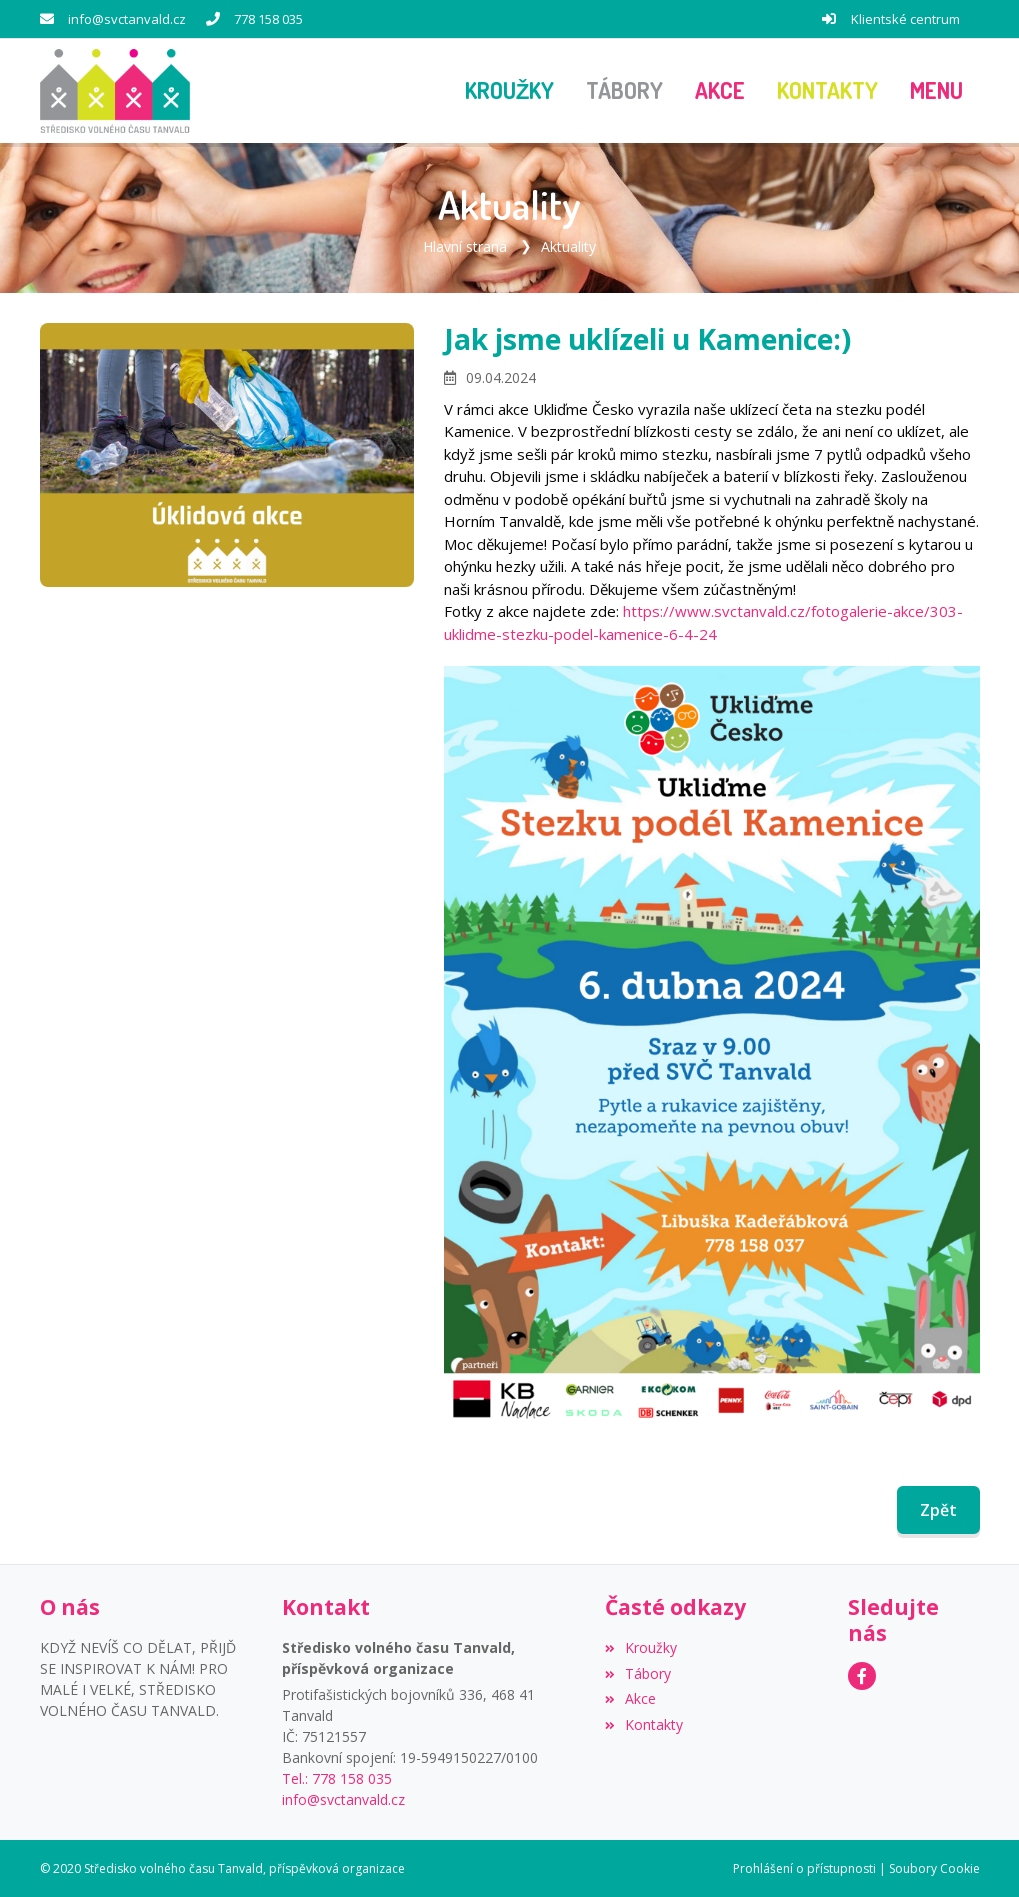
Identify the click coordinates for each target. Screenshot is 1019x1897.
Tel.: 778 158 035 (337, 1777)
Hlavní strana (465, 245)
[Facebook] (862, 1676)
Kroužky (641, 1646)
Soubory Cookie (934, 1867)
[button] (936, 91)
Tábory (638, 1672)
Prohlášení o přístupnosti (804, 1867)
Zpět (938, 1510)
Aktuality (568, 245)
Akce (630, 1698)
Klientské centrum (905, 19)
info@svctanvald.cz (127, 19)
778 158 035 (268, 19)
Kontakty (644, 1724)
